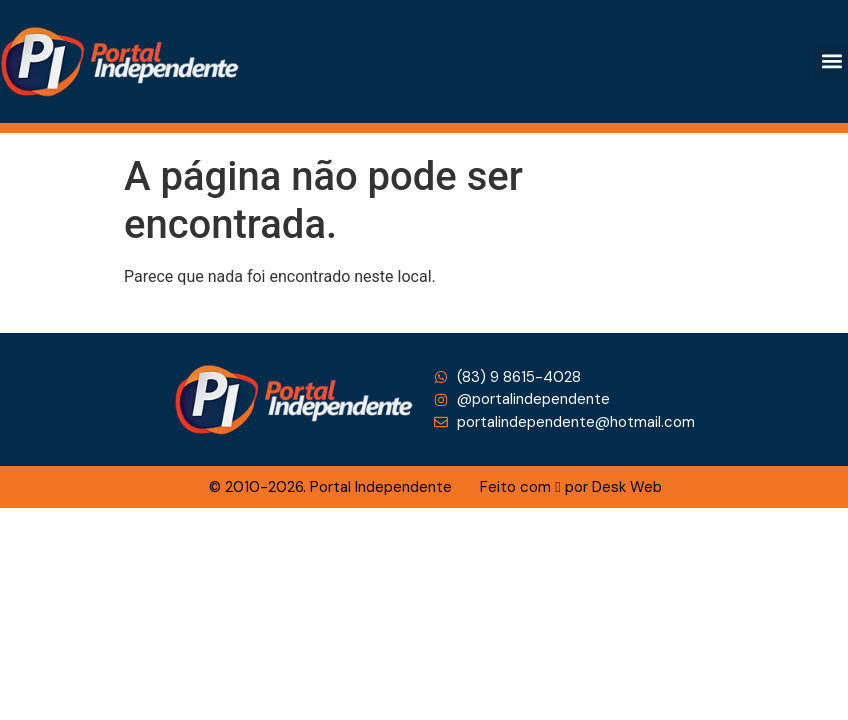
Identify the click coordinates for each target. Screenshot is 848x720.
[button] (831, 61)
